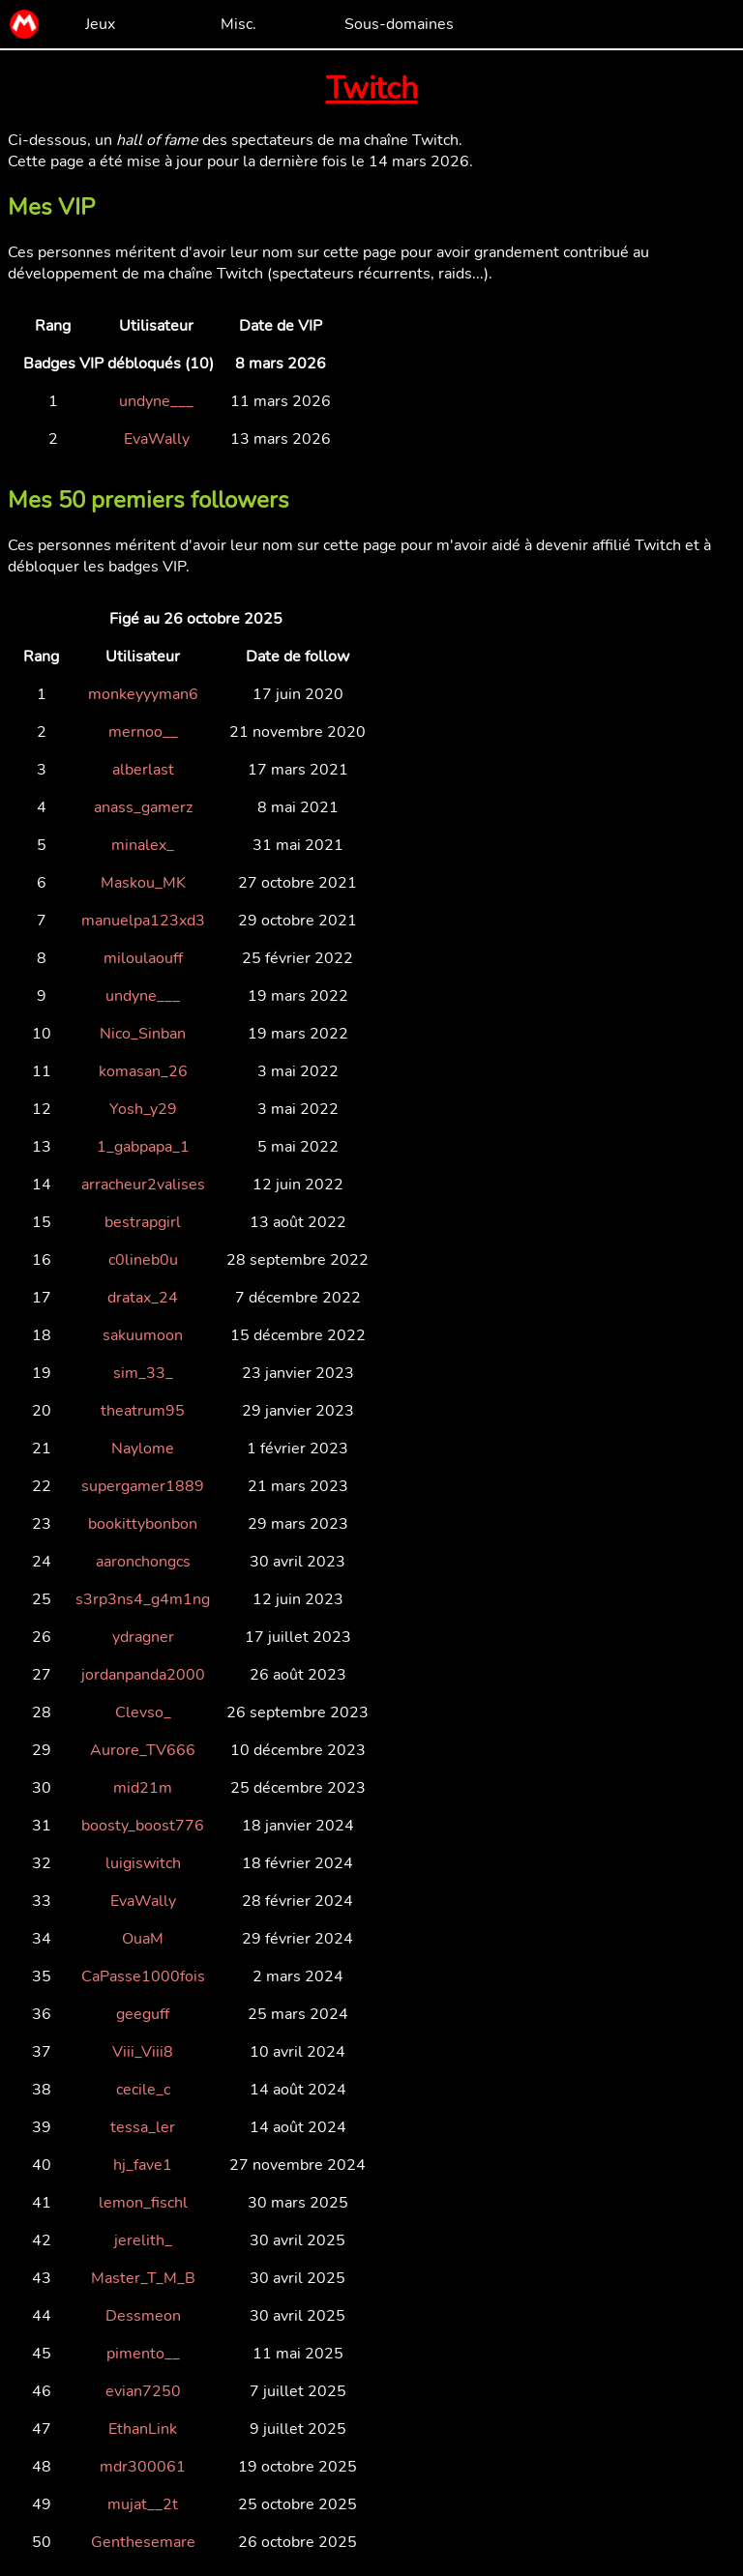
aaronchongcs (143, 1561)
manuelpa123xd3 (143, 920)
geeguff (142, 2014)
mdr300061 (143, 2466)
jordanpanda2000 (143, 1674)
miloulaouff (143, 958)
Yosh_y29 (143, 1109)
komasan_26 (143, 1071)
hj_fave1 (142, 2165)
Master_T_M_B (143, 2278)
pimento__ (143, 2353)
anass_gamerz (143, 807)
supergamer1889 (142, 1486)
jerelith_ (143, 2240)
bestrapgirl (142, 1222)
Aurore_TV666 (142, 1750)
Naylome (142, 1448)
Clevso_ (143, 1712)
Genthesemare (143, 2542)
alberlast (143, 769)
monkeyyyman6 (143, 694)
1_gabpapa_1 (143, 1146)
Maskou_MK (143, 882)
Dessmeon (143, 2316)
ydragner (143, 1637)
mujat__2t (142, 2504)
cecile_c (143, 2089)
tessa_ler (142, 2127)
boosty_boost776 (142, 1825)
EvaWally (157, 439)
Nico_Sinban (143, 1033)
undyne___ (156, 401)
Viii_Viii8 (142, 2052)
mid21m (142, 1788)
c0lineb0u (143, 1260)
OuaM (142, 1938)
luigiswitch (143, 1863)
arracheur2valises (143, 1184)
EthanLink (142, 2429)
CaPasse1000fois (143, 1976)
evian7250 (143, 2391)
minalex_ (142, 845)
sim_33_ (143, 1373)
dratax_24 (142, 1297)
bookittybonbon (142, 1524)
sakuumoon (143, 1335)
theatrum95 (143, 1410)
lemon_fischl (143, 2202)
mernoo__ (143, 732)
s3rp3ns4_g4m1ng (142, 1599)
